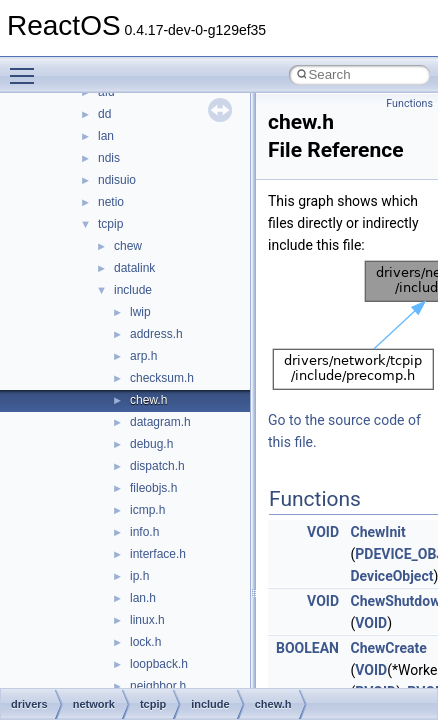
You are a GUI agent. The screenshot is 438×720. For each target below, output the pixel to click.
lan (106, 136)
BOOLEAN (307, 648)
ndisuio (117, 180)
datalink (134, 268)
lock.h (145, 642)
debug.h (151, 444)
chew (128, 246)
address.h (156, 334)
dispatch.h (157, 466)
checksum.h (162, 378)
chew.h (148, 400)
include (133, 290)
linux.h (147, 620)
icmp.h (147, 510)
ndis (109, 158)
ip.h (139, 576)
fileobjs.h (153, 488)
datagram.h (160, 422)
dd (104, 114)
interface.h (158, 554)
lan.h (143, 598)
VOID (323, 532)
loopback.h (159, 664)
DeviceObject (391, 576)
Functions (409, 103)
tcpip (110, 224)
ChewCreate (388, 648)
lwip (140, 312)
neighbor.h (158, 686)
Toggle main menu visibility (27, 67)
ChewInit (377, 532)
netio (111, 202)
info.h (144, 532)
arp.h (143, 356)
